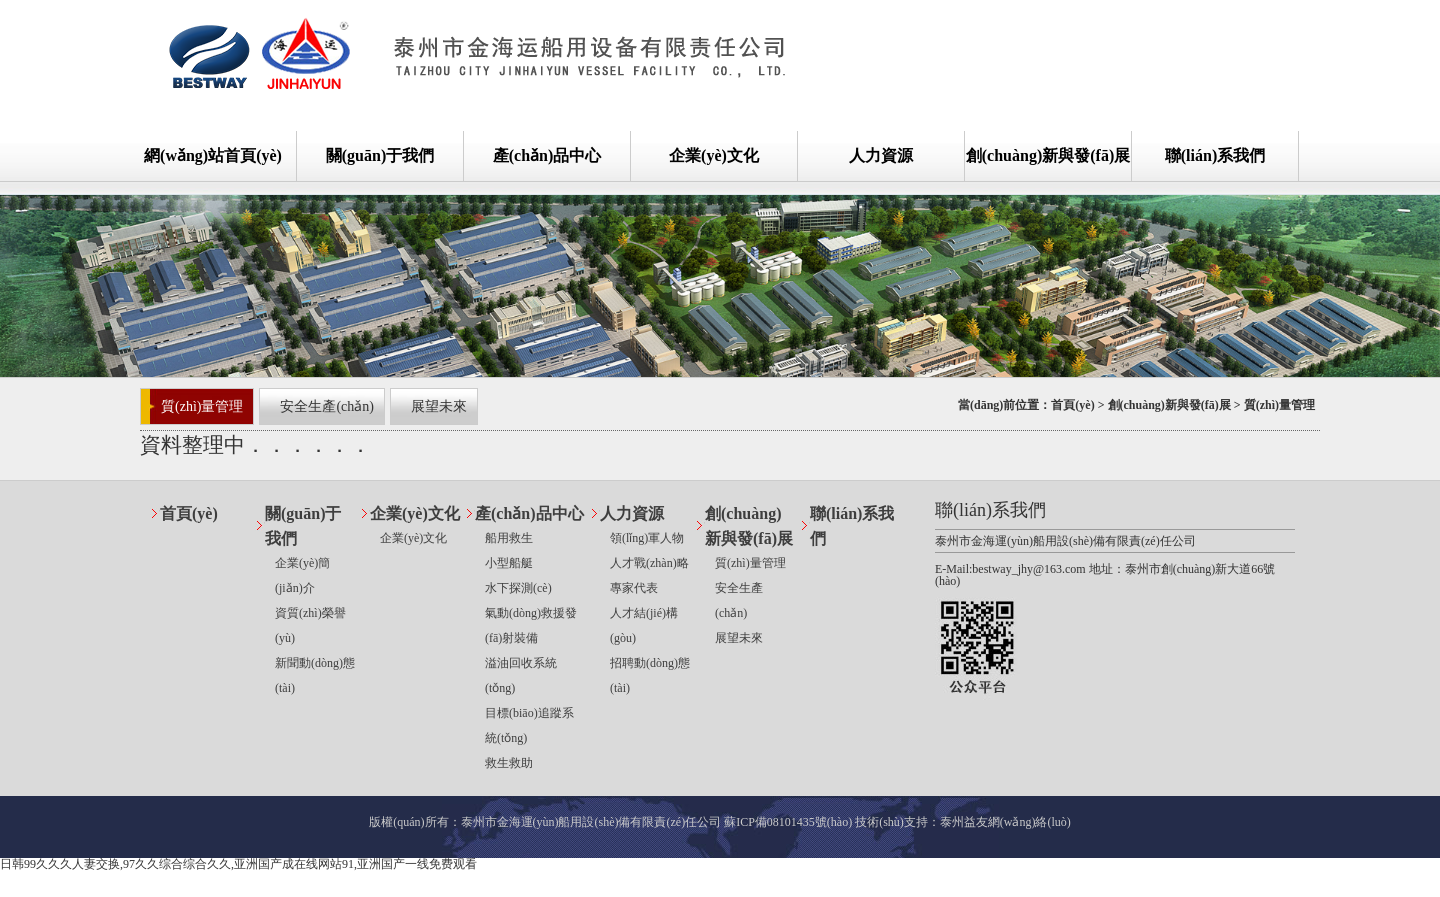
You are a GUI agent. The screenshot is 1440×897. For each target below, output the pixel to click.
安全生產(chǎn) (327, 406)
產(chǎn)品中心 (547, 155)
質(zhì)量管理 (202, 406)
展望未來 (439, 406)
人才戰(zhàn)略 (649, 563)
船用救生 (509, 538)
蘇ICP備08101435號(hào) (788, 822)
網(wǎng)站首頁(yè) (213, 155)
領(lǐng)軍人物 (647, 538)
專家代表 (634, 588)
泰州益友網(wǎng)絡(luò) (1005, 822)
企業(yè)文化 (714, 155)
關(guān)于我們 (380, 155)
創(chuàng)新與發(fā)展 (1048, 155)
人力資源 (881, 155)
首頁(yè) (1072, 405)
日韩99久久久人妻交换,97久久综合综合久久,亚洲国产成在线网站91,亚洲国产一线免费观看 (238, 864)
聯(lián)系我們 (1215, 155)
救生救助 (509, 763)
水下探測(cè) (518, 588)
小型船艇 (509, 563)
